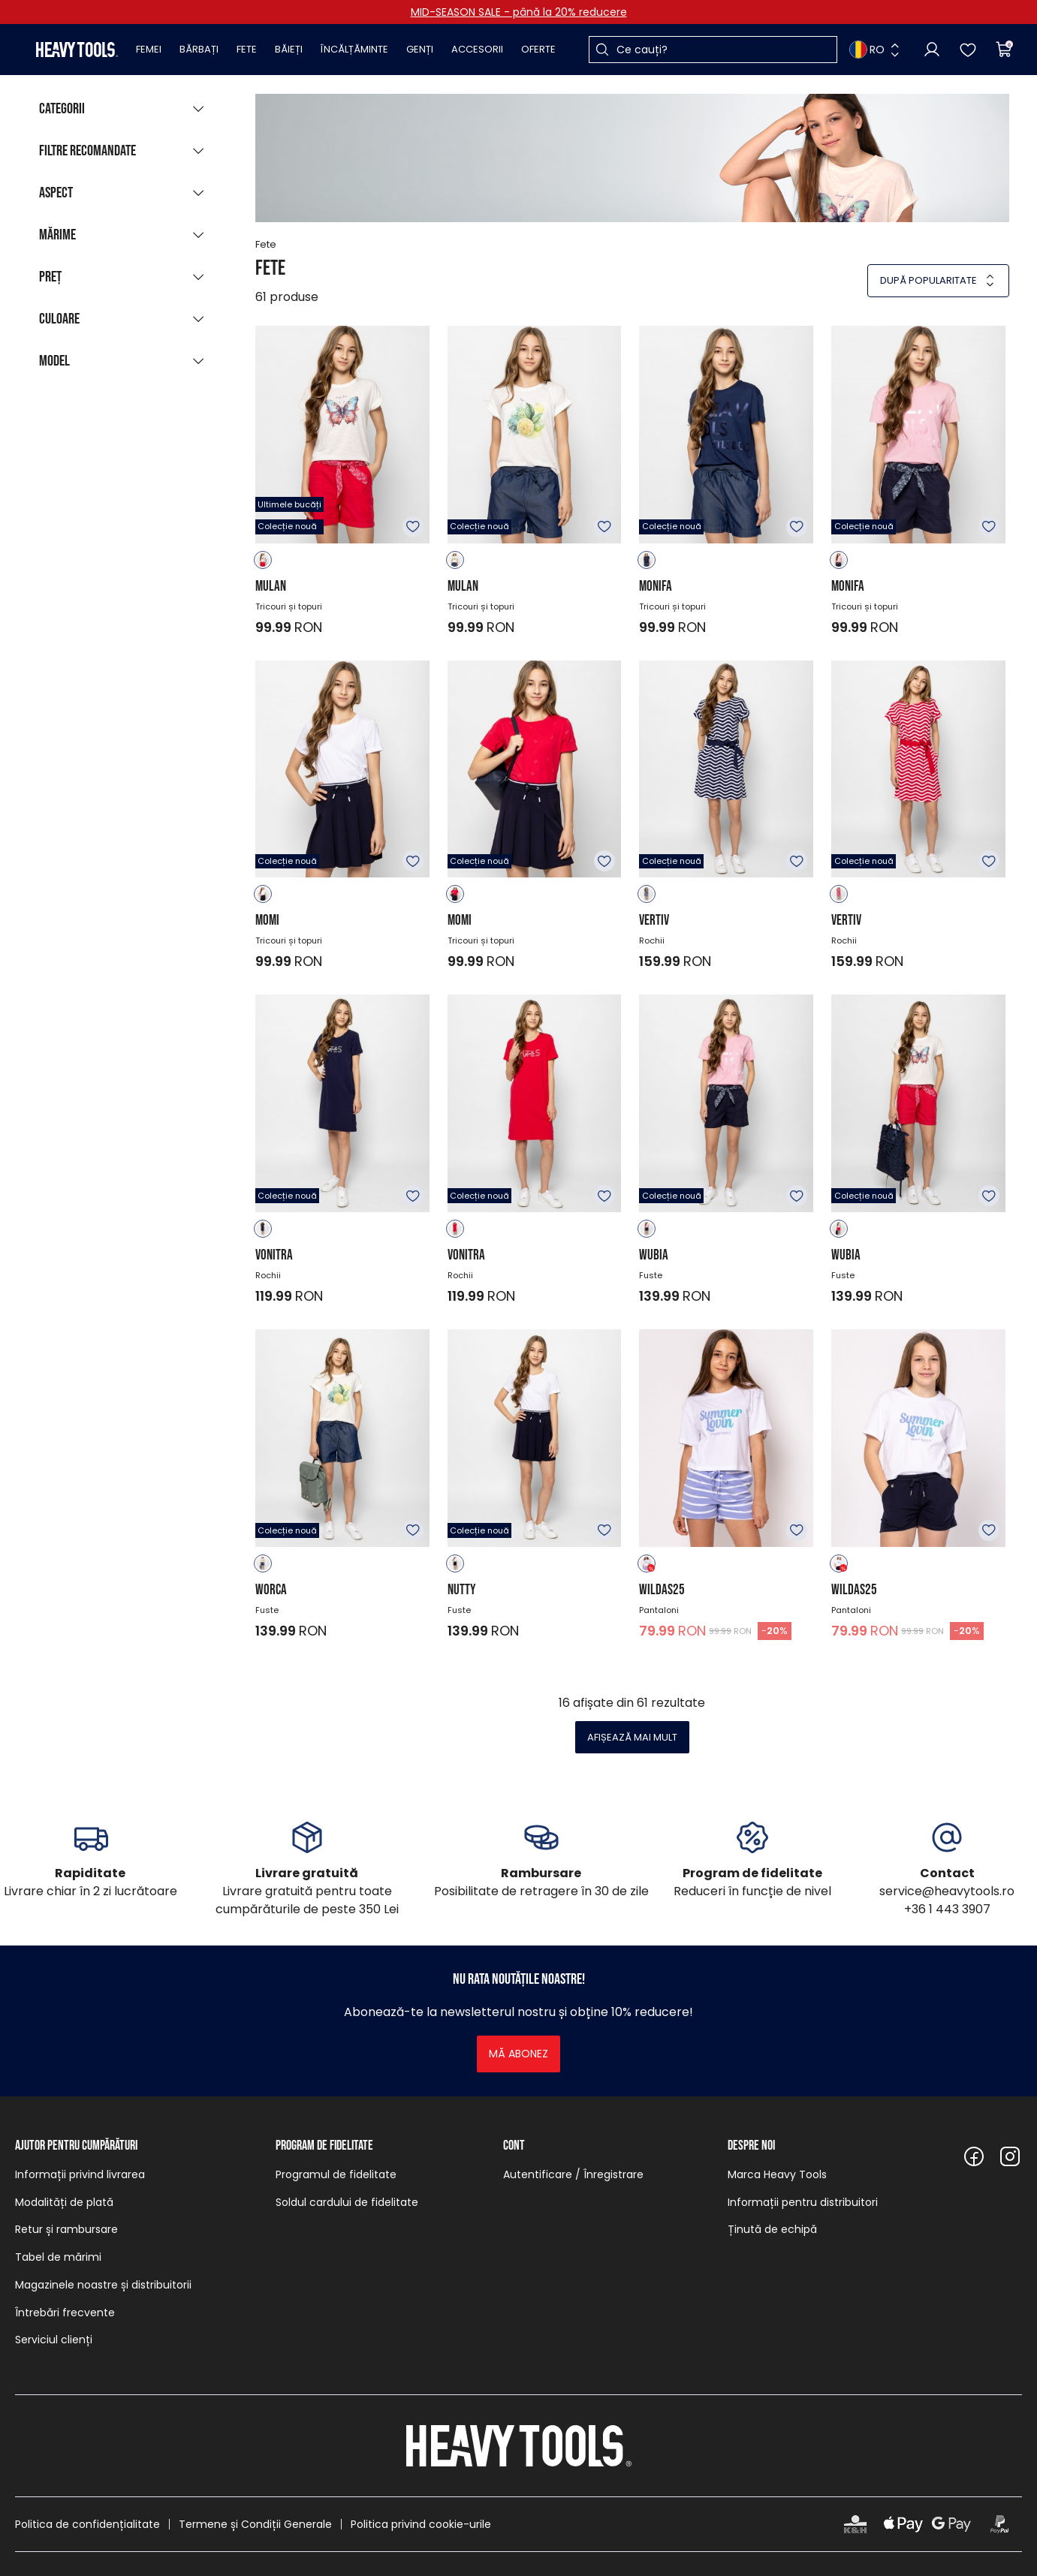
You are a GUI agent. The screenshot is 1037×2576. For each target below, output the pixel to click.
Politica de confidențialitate (87, 2524)
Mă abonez (518, 2053)
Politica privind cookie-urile (421, 2524)
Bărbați (199, 49)
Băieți (289, 49)
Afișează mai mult (632, 1737)
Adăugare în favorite (413, 526)
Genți (419, 49)
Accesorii (477, 49)
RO (867, 50)
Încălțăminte (354, 49)
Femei (148, 49)
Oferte (538, 49)
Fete (247, 49)
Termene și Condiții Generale (255, 2524)
